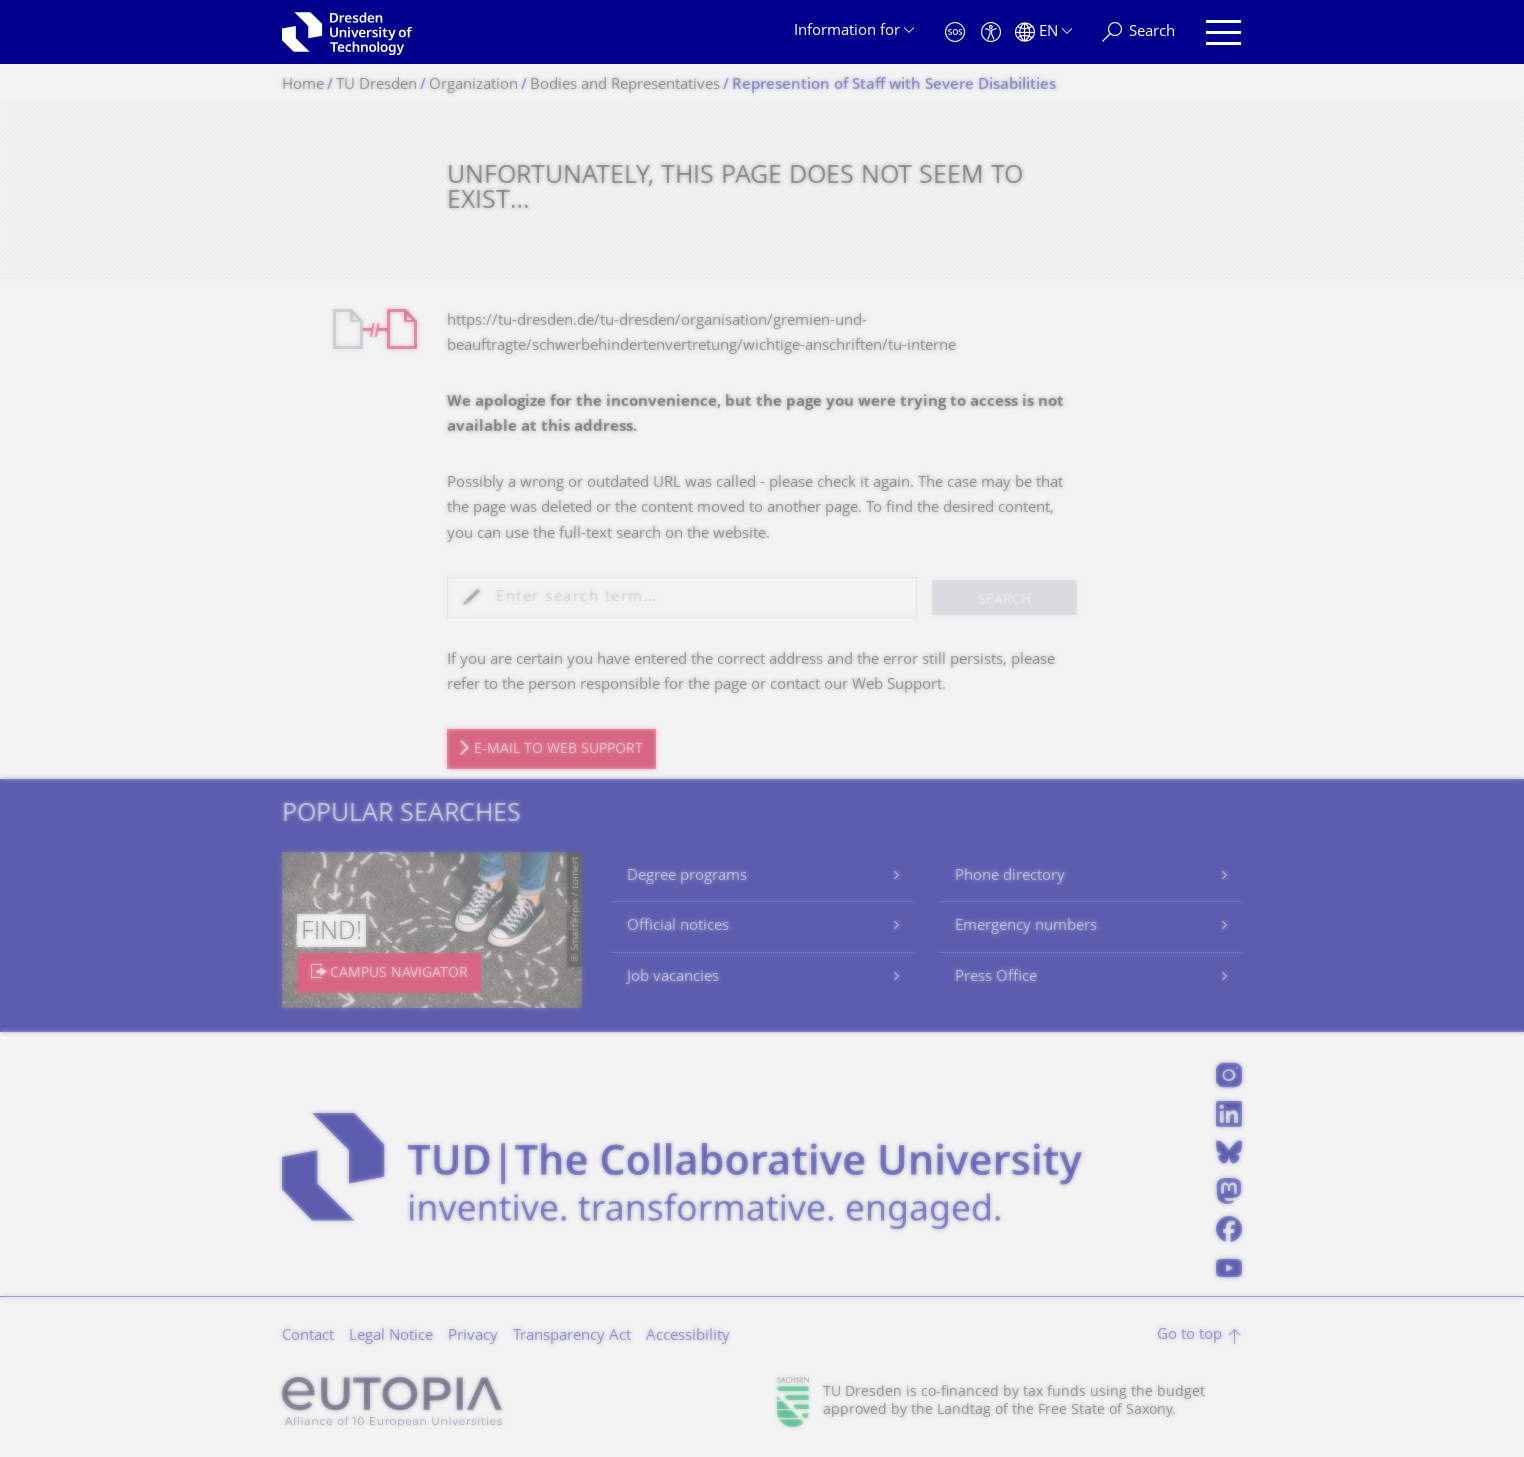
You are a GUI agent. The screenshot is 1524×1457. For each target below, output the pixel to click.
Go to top (1189, 1335)
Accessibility (688, 1336)
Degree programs (687, 876)
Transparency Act (572, 1336)
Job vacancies (673, 977)
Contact (308, 1336)
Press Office (996, 977)
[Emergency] (955, 32)
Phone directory (1010, 876)
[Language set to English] (1043, 32)
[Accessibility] (991, 32)
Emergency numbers (1026, 926)
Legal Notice (391, 1336)
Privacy (473, 1336)
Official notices (678, 926)
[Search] (1138, 32)
